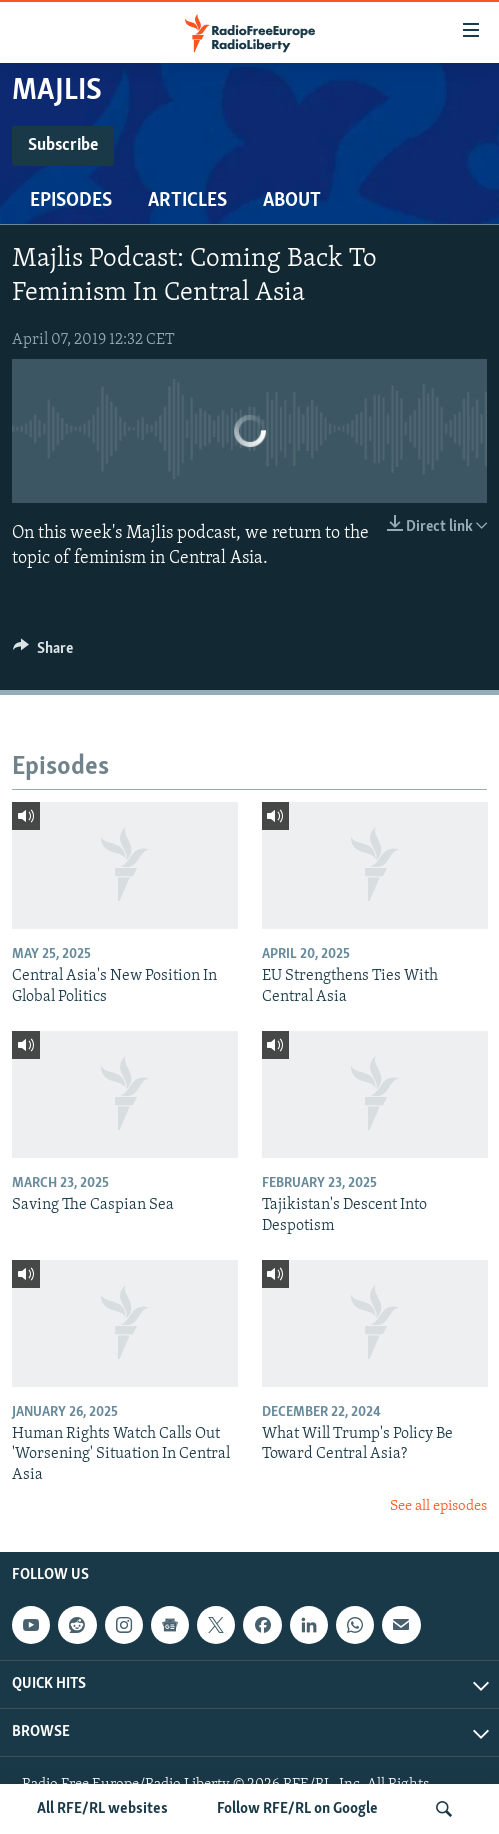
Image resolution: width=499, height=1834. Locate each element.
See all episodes (438, 1506)
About (292, 201)
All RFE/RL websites (102, 1809)
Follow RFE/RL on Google (297, 1809)
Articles (187, 201)
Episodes (71, 201)
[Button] (43, 653)
